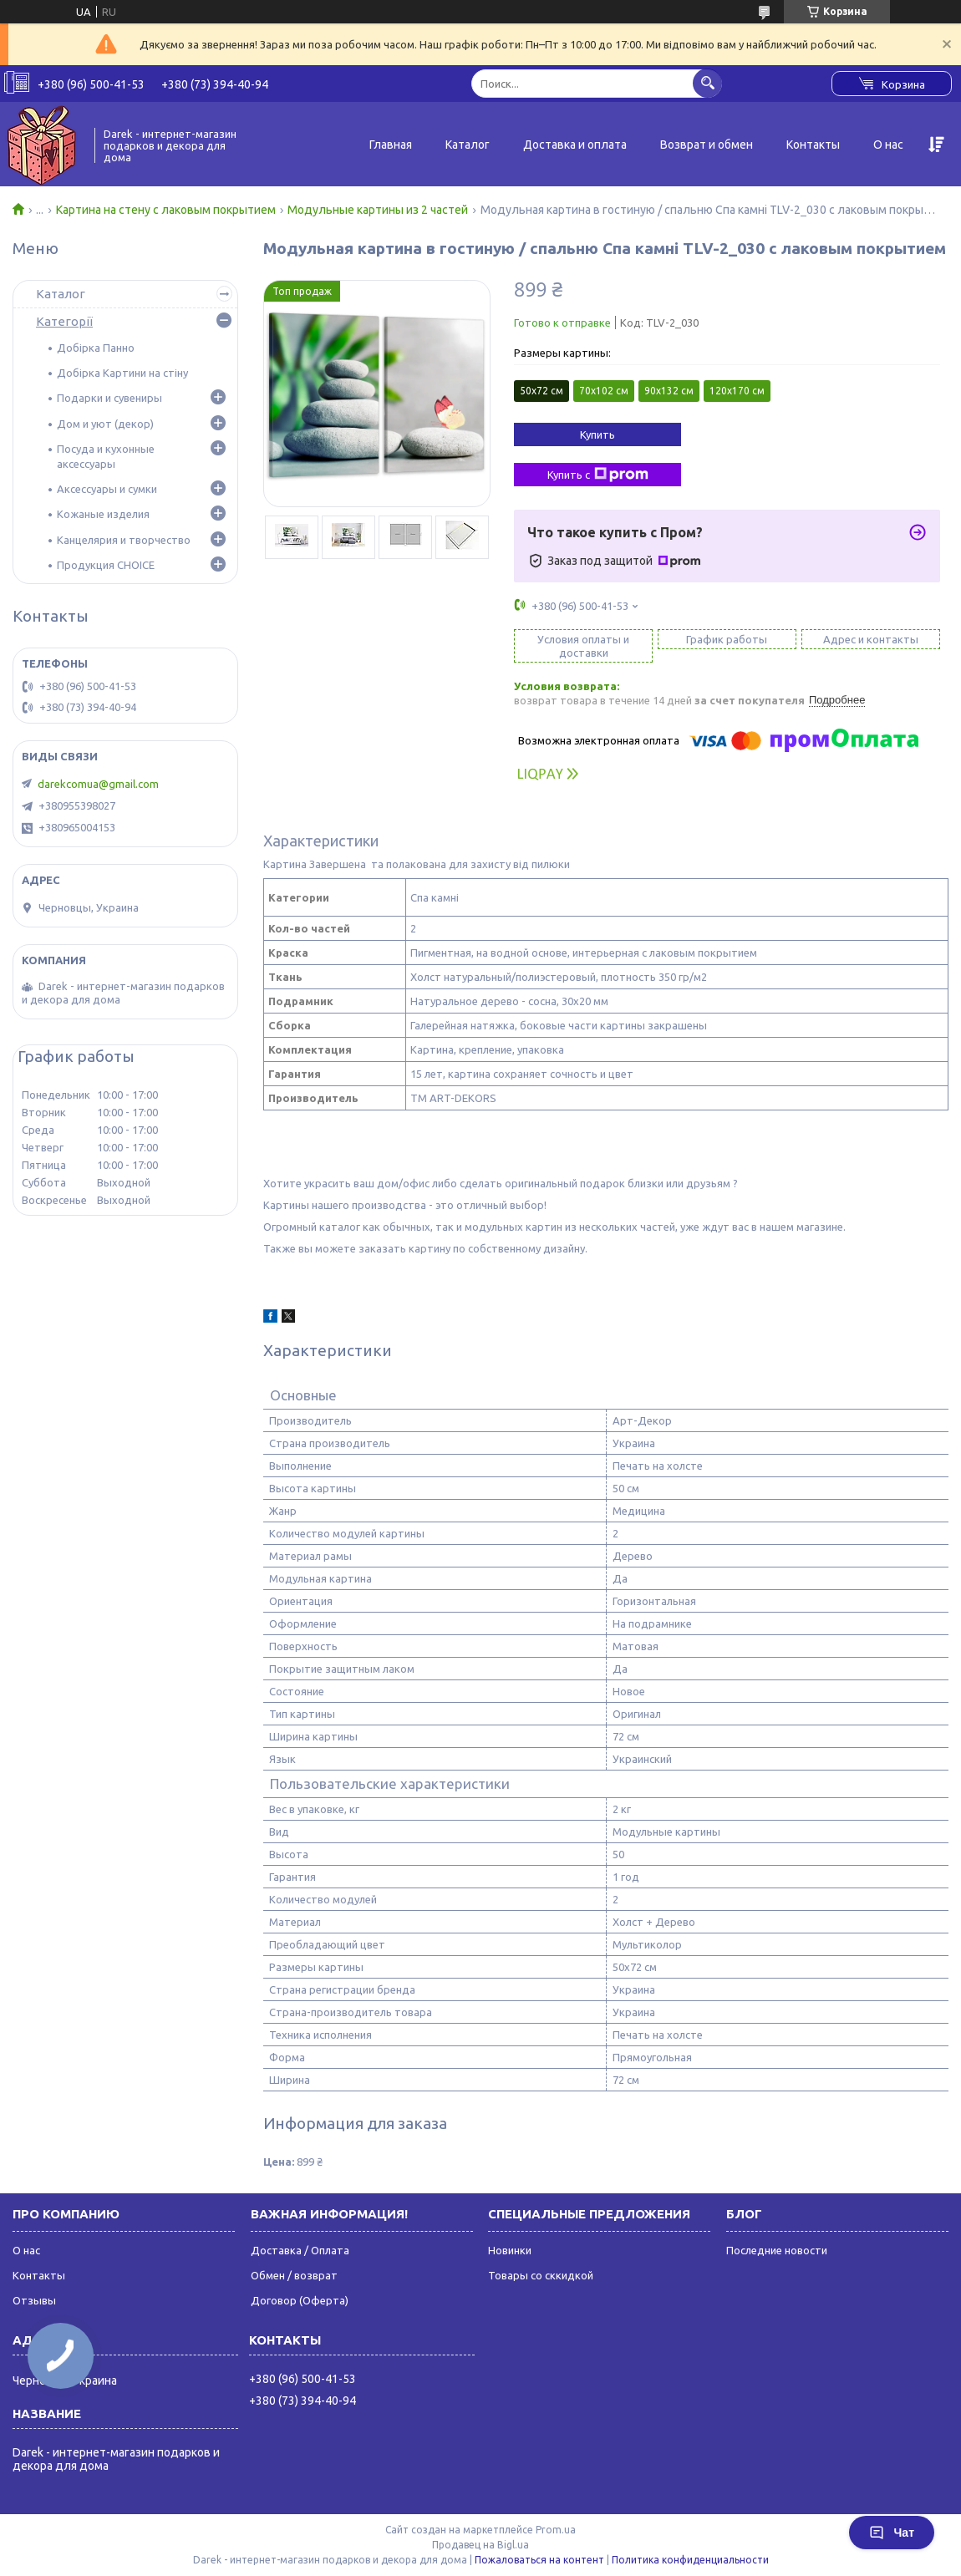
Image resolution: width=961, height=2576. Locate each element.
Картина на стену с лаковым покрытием (166, 209)
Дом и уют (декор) (105, 423)
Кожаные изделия (103, 514)
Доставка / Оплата (300, 2250)
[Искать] (707, 83)
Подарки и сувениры (109, 398)
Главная (390, 144)
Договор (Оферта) (299, 2300)
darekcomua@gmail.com (98, 784)
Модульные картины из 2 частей (377, 209)
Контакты (813, 144)
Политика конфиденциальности (690, 2559)
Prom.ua (556, 2529)
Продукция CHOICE (106, 565)
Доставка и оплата (575, 144)
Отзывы (34, 2300)
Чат (891, 2532)
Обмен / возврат (294, 2275)
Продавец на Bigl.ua (480, 2544)
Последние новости (776, 2250)
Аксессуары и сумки (107, 489)
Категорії (64, 321)
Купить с (597, 474)
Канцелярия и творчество (124, 540)
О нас (888, 144)
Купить (597, 434)
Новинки (509, 2250)
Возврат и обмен (706, 144)
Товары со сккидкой (540, 2275)
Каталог (467, 144)
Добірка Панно (96, 347)
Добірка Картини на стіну (122, 373)
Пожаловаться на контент (539, 2559)
